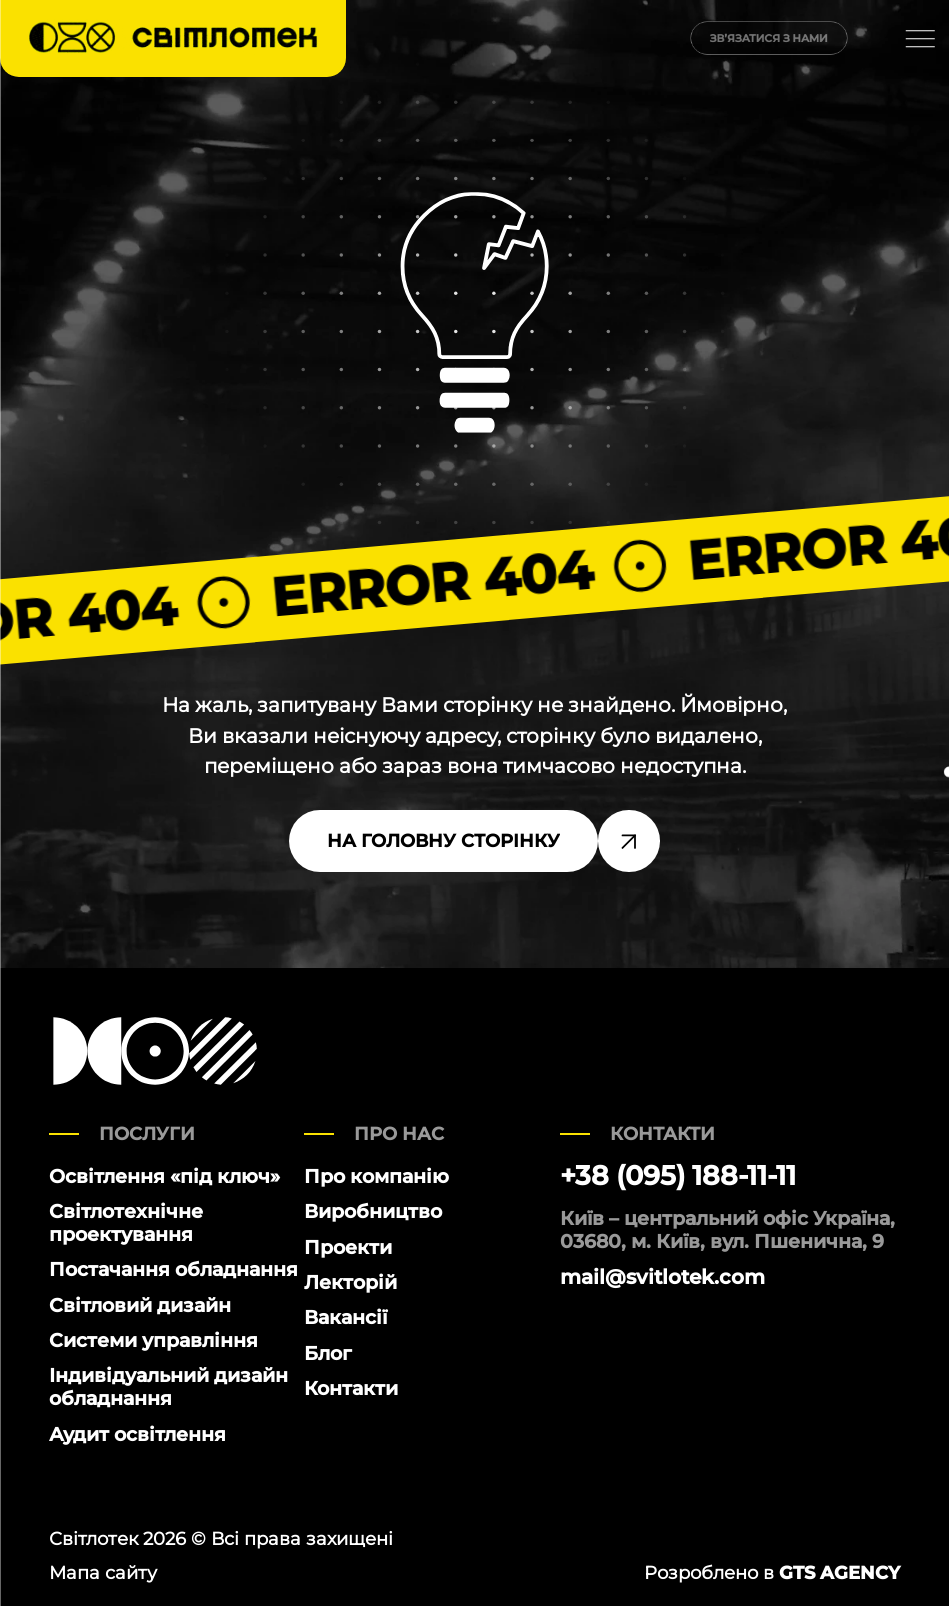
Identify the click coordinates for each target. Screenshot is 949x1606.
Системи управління (153, 1340)
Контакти (351, 1388)
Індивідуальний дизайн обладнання (168, 1387)
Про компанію (376, 1176)
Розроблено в (772, 1572)
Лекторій (350, 1282)
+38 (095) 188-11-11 (678, 1176)
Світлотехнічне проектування (126, 1223)
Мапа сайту (103, 1572)
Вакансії (345, 1317)
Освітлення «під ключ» (164, 1176)
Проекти (348, 1247)
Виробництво (373, 1211)
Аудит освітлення (137, 1434)
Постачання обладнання (173, 1269)
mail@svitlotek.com (662, 1277)
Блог (328, 1353)
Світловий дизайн (140, 1305)
